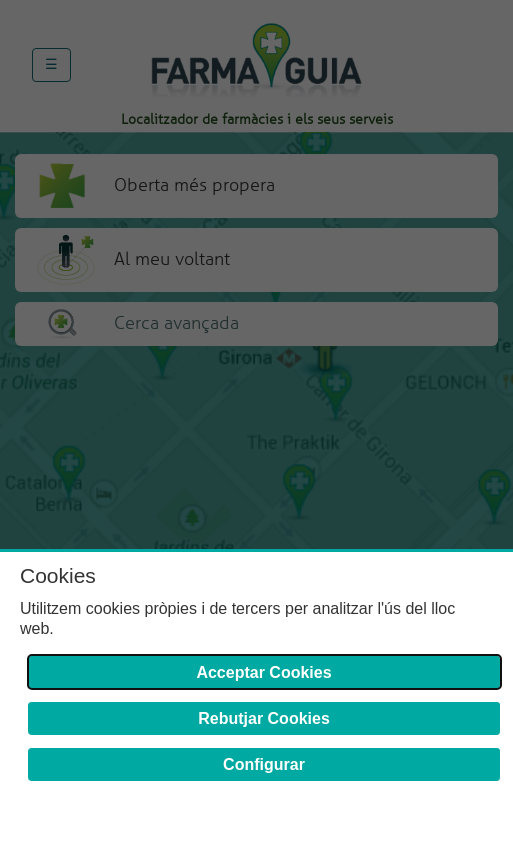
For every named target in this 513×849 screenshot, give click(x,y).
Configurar (264, 764)
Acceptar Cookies (263, 672)
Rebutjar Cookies (264, 718)
